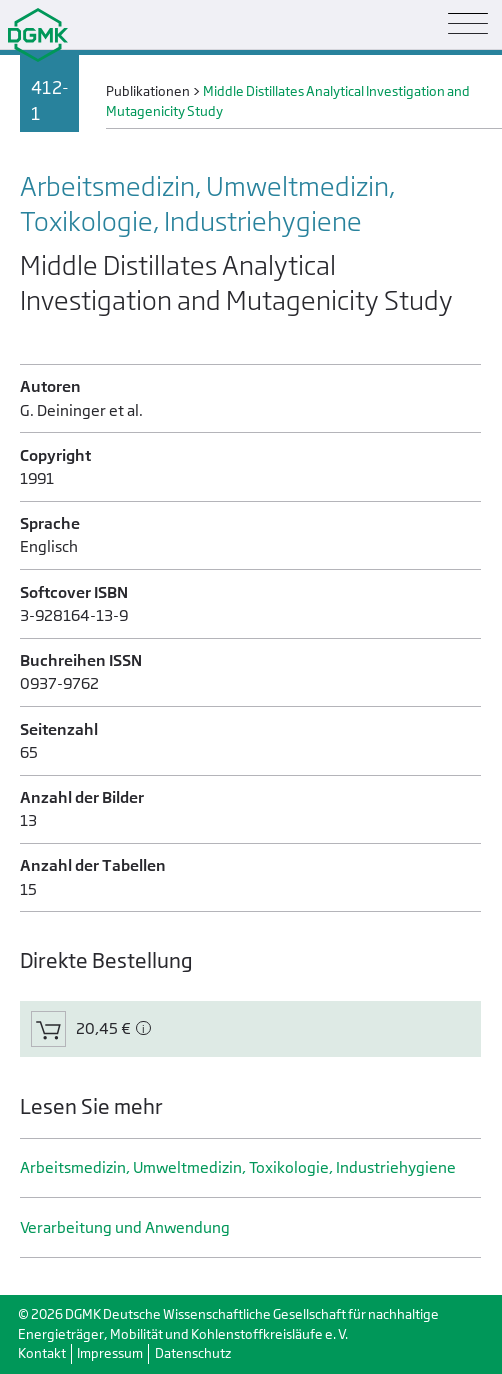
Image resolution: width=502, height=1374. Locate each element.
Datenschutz (193, 1353)
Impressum (110, 1353)
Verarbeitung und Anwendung (125, 1227)
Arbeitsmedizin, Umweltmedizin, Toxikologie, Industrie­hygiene (238, 1167)
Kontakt (42, 1353)
